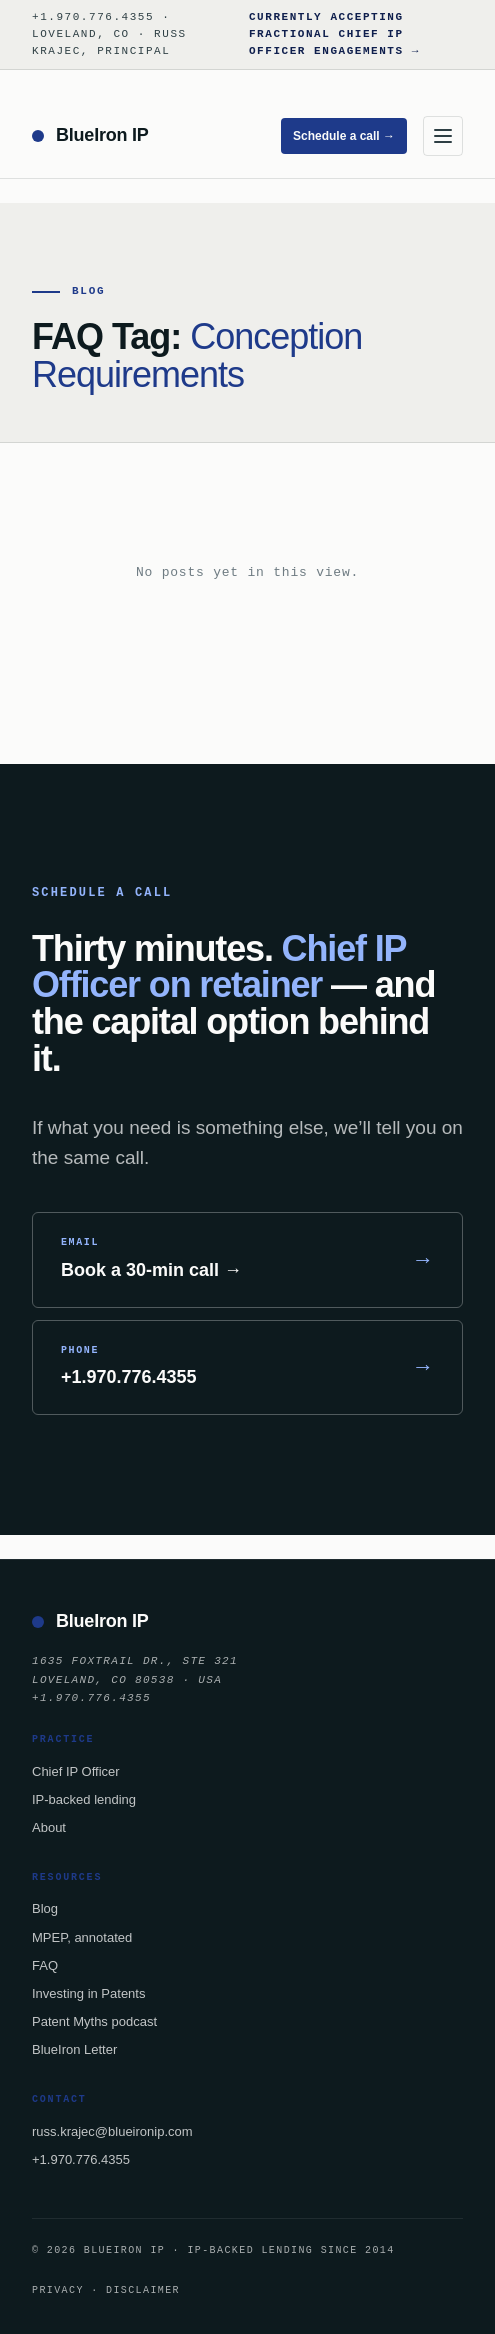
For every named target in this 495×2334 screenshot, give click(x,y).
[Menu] (443, 136)
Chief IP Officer (76, 1771)
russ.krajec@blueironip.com (112, 2131)
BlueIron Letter (74, 2049)
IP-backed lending (84, 1799)
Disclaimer (143, 2290)
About (49, 1827)
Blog (45, 1908)
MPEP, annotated (82, 1937)
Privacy (58, 2290)
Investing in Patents (88, 1993)
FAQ (45, 1965)
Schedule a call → (344, 136)
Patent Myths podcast (94, 2021)
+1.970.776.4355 (81, 2159)
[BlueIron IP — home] (90, 136)
